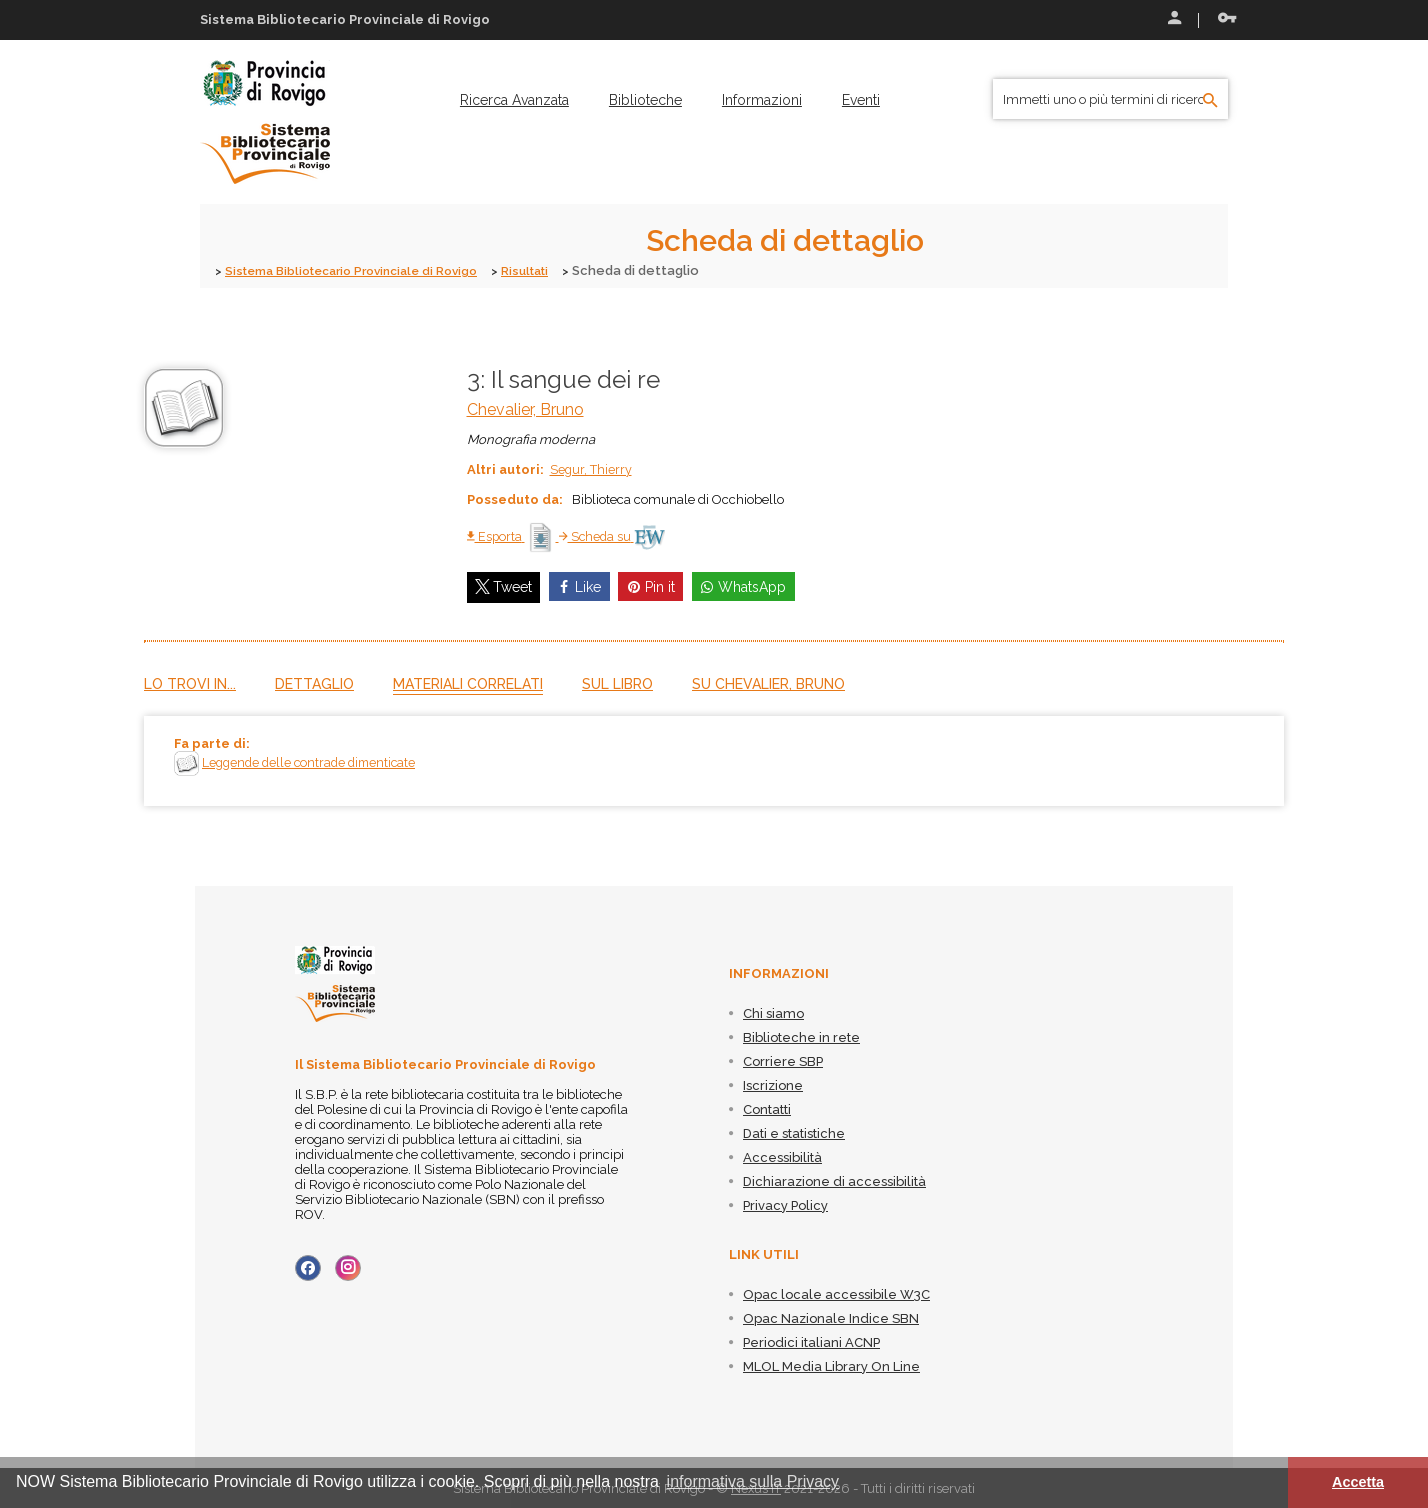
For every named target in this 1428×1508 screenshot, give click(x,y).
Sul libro (617, 683)
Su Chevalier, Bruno (768, 683)
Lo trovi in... (190, 683)
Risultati (550, 270)
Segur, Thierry (591, 468)
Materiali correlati (468, 683)
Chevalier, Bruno (525, 408)
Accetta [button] (1358, 1482)
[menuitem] (514, 100)
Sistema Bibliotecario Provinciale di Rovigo (362, 270)
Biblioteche (645, 100)
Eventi (861, 100)
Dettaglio (314, 683)
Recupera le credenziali (1227, 18)
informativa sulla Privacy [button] (753, 1481)
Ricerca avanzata (514, 100)
